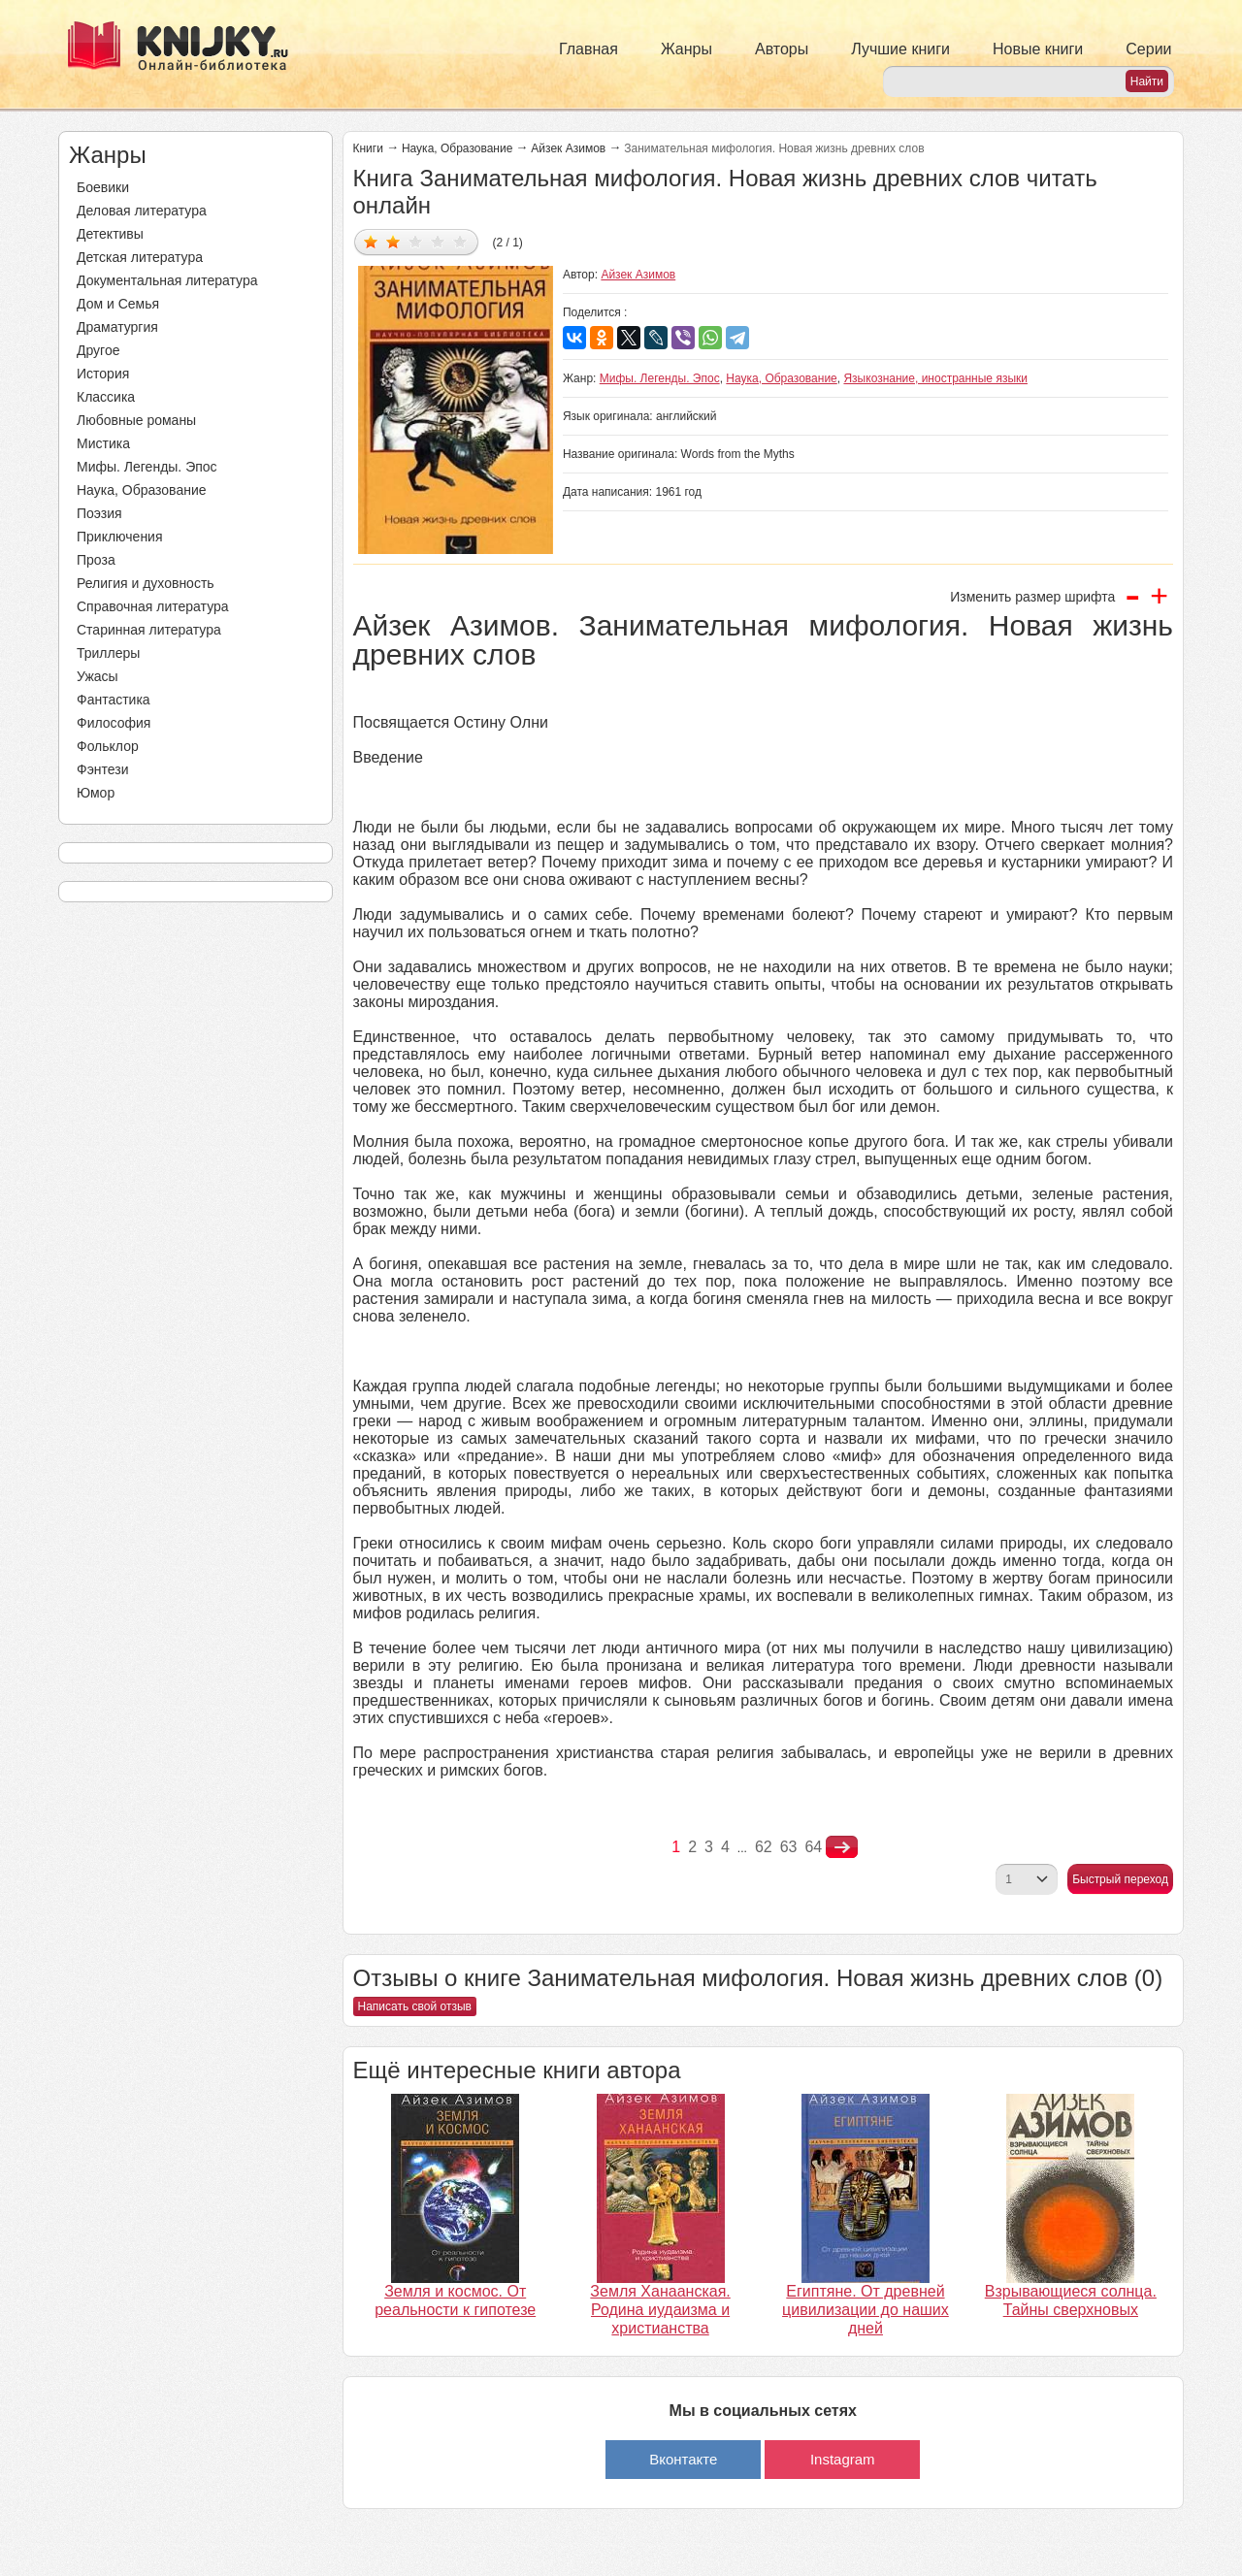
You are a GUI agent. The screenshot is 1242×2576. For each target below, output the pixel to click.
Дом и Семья (118, 303)
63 (789, 1847)
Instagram (842, 2459)
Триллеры (108, 653)
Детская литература (140, 257)
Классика (106, 397)
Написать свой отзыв (415, 2006)
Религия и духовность (145, 583)
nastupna (842, 1847)
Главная (588, 49)
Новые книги (1038, 49)
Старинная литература (149, 629)
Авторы (781, 49)
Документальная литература (167, 280)
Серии (1148, 49)
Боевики (103, 187)
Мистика (103, 443)
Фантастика (113, 699)
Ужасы (97, 676)
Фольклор (108, 746)
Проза (96, 560)
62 (763, 1847)
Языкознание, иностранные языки (935, 378)
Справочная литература (153, 606)
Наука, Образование (142, 490)
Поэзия (99, 513)
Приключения (120, 536)
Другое (98, 350)
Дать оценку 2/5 (393, 241)
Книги (368, 148)
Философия (113, 723)
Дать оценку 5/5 (460, 241)
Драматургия (117, 327)
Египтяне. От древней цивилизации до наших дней (865, 2309)
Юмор (95, 792)
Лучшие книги (900, 49)
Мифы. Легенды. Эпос (147, 466)
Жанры (686, 49)
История (103, 373)
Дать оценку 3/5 (416, 241)
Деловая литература (142, 210)
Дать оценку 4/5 (438, 241)
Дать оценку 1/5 (371, 241)
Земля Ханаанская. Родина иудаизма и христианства (660, 2309)
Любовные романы (136, 420)
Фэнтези (103, 769)
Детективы (110, 234)
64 (813, 1847)
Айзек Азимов (568, 148)
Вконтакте (683, 2459)
